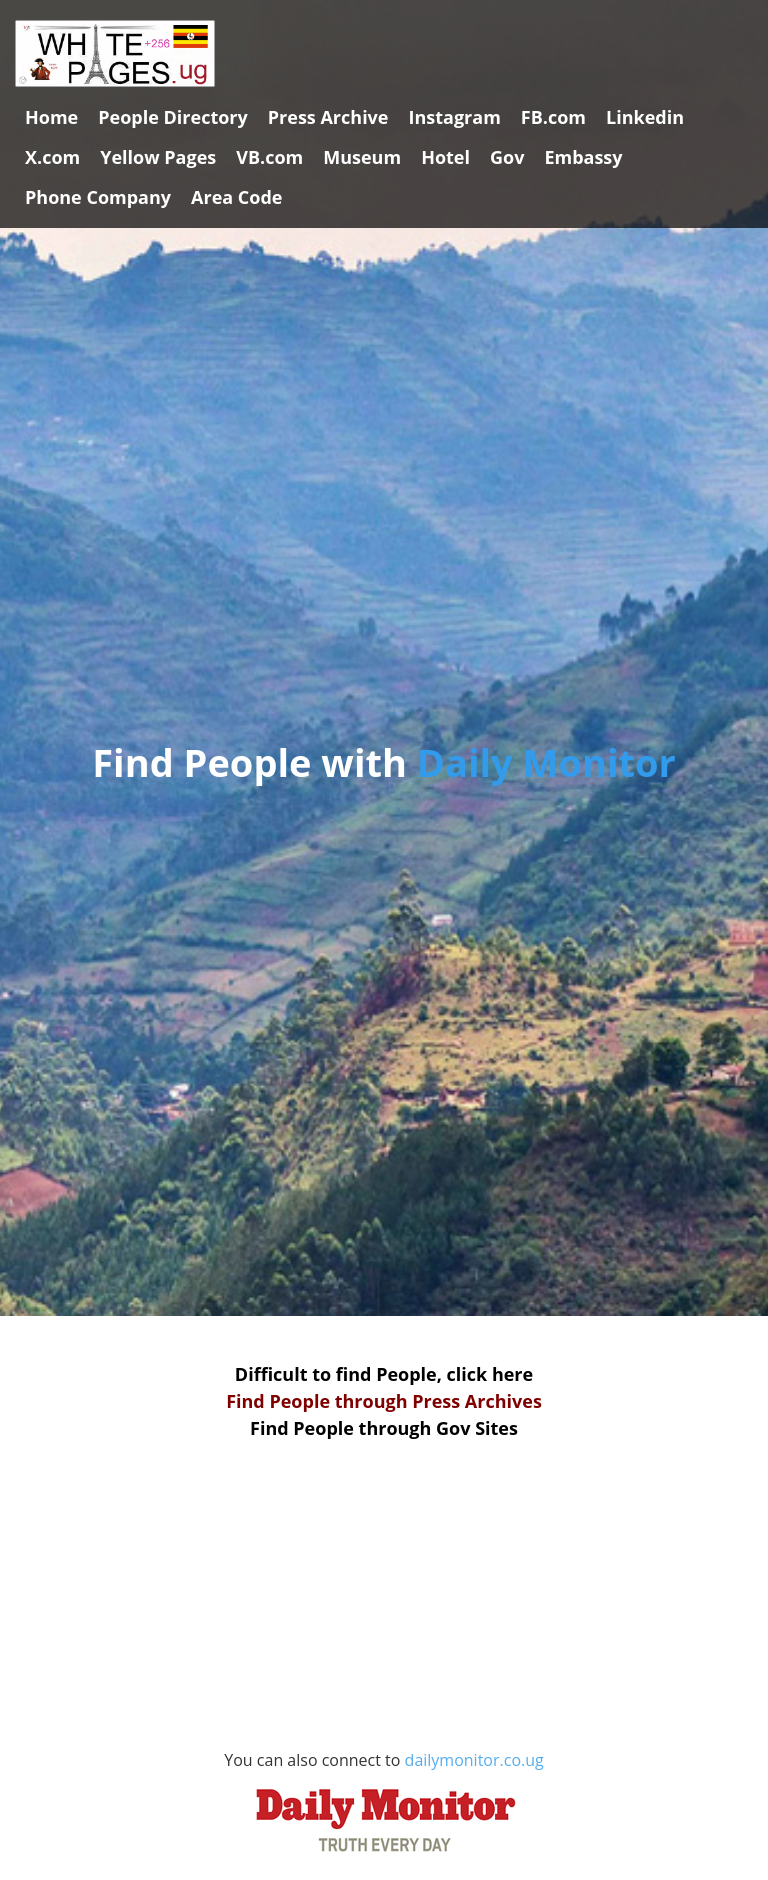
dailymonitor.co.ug (394, 1807)
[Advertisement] (384, 1605)
